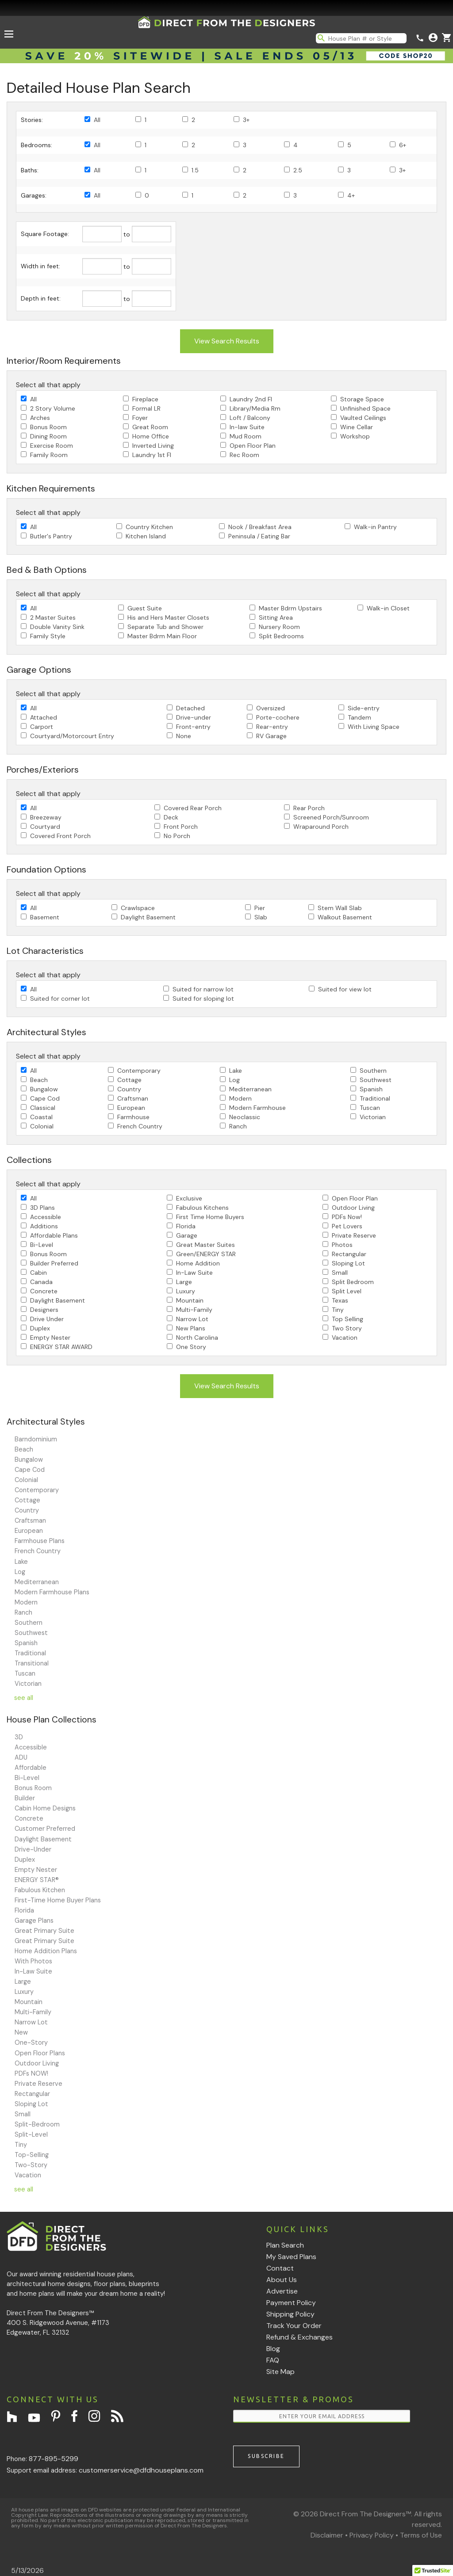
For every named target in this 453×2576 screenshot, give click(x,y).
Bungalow (44, 1089)
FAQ (272, 2360)
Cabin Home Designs (45, 1808)
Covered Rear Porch (193, 808)
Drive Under (47, 1319)
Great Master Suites (205, 1245)
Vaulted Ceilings (363, 418)
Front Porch (181, 827)
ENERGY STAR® (37, 1880)
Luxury (185, 1291)
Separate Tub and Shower (165, 627)
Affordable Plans (54, 1235)
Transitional (32, 1663)
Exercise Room (51, 446)
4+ (351, 195)
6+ (402, 145)
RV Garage (271, 736)
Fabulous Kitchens (202, 1208)
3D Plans (42, 1208)
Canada (41, 1282)
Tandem (359, 717)
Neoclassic (244, 1117)
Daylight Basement (148, 917)
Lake (235, 1071)
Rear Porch (309, 808)
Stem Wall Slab (340, 908)
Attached (43, 717)
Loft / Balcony (250, 418)
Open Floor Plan (253, 446)
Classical (42, 1108)
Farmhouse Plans (40, 1541)
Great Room (150, 427)
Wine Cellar (356, 427)
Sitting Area (276, 617)
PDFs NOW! (31, 2073)
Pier (259, 908)
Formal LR (146, 408)
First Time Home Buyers (210, 1217)
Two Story (347, 1328)
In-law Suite (247, 427)
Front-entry (193, 727)
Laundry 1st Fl (151, 455)
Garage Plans (34, 1920)
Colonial (42, 1126)
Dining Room (48, 436)
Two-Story (31, 2165)
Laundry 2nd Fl (251, 399)
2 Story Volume (52, 408)
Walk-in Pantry (375, 527)
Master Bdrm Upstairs (290, 608)
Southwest (376, 1080)
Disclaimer (327, 2535)
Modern (240, 1098)
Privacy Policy (371, 2535)
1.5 (195, 170)
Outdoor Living (353, 1208)
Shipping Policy (290, 2314)
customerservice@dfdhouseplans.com (141, 2470)
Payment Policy (291, 2302)
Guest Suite (144, 608)
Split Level (346, 1291)
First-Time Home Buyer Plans (58, 1900)
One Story (191, 1347)
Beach (39, 1080)
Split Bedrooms (281, 636)
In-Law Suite (194, 1273)
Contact (280, 2268)
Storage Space (362, 399)
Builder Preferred (54, 1263)
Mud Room (245, 436)
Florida (186, 1226)
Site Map (280, 2371)
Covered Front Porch (60, 836)
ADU (21, 1757)
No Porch (177, 836)
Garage (186, 1235)
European (131, 1108)
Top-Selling (32, 2155)
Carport (41, 727)
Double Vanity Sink (57, 627)
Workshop (355, 436)
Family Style (47, 636)
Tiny (338, 1310)
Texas (340, 1300)
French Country (139, 1126)
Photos (342, 1245)
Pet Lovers (347, 1226)
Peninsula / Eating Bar (259, 536)
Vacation (344, 1337)
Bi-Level (41, 1245)
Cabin (38, 1273)
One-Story (31, 2042)
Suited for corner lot (60, 998)
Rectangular (349, 1254)
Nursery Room (279, 627)
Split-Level (31, 2134)
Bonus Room (48, 427)
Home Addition (198, 1263)
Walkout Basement (345, 917)
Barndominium (36, 1439)
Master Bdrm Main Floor (162, 636)
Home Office (150, 436)
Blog (273, 2348)
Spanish (371, 1089)
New (21, 2032)
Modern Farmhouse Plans (52, 1592)
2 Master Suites (53, 617)
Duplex (40, 1328)
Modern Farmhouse (257, 1108)
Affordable (30, 1768)
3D (19, 1737)
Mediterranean (250, 1089)
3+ (246, 120)
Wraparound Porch (321, 827)
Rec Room (244, 455)
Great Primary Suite (44, 1931)
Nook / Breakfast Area (260, 527)
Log (234, 1080)
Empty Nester (50, 1337)
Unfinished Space (365, 408)
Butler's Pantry (51, 536)
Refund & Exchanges (299, 2337)
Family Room (49, 455)
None (183, 736)
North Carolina (197, 1337)
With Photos (33, 1961)
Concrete (44, 1291)
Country (129, 1089)
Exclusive (189, 1198)
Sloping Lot (348, 1263)
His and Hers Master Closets (168, 617)
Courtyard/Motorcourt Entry (72, 736)
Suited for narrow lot (203, 989)
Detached (190, 708)
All (97, 120)
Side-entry (364, 708)
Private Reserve (354, 1235)
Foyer (140, 418)
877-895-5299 (53, 2458)
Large (184, 1282)
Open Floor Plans (40, 2053)
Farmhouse (133, 1117)
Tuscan (370, 1108)
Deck (171, 817)
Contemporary (139, 1071)
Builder (25, 1798)
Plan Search (285, 2245)
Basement (44, 917)
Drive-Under (33, 1849)
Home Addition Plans (46, 1951)
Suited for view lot (345, 989)
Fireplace (145, 399)
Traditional (375, 1098)
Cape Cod (45, 1098)
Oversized (270, 708)
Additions (44, 1226)
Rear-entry (272, 727)
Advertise (282, 2291)
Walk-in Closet (388, 608)
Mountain (189, 1300)
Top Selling (347, 1319)
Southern (373, 1071)
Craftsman (132, 1098)
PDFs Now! (347, 1217)
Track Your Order (294, 2325)
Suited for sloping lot (203, 998)
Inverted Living (153, 446)
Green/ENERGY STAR (206, 1254)
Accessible (45, 1217)
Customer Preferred (45, 1829)
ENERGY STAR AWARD (61, 1347)
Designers (44, 1310)
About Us (281, 2279)
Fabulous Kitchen (40, 1890)
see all (23, 1698)
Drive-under (193, 717)
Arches (40, 418)
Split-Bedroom (37, 2124)
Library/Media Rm (255, 408)
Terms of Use (421, 2535)
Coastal (41, 1117)
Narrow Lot (192, 1319)
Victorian (373, 1117)
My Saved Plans (291, 2256)
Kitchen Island (146, 536)
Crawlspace (138, 908)
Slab (260, 917)
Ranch (238, 1126)
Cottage (129, 1080)
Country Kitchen (149, 527)
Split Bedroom (353, 1282)
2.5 (297, 170)
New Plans (190, 1328)
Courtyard (45, 827)
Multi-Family (194, 1310)
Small (340, 1273)
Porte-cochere (277, 717)
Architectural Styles (46, 1421)
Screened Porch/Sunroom (331, 817)
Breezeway (45, 817)
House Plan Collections (51, 1719)
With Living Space (373, 727)
